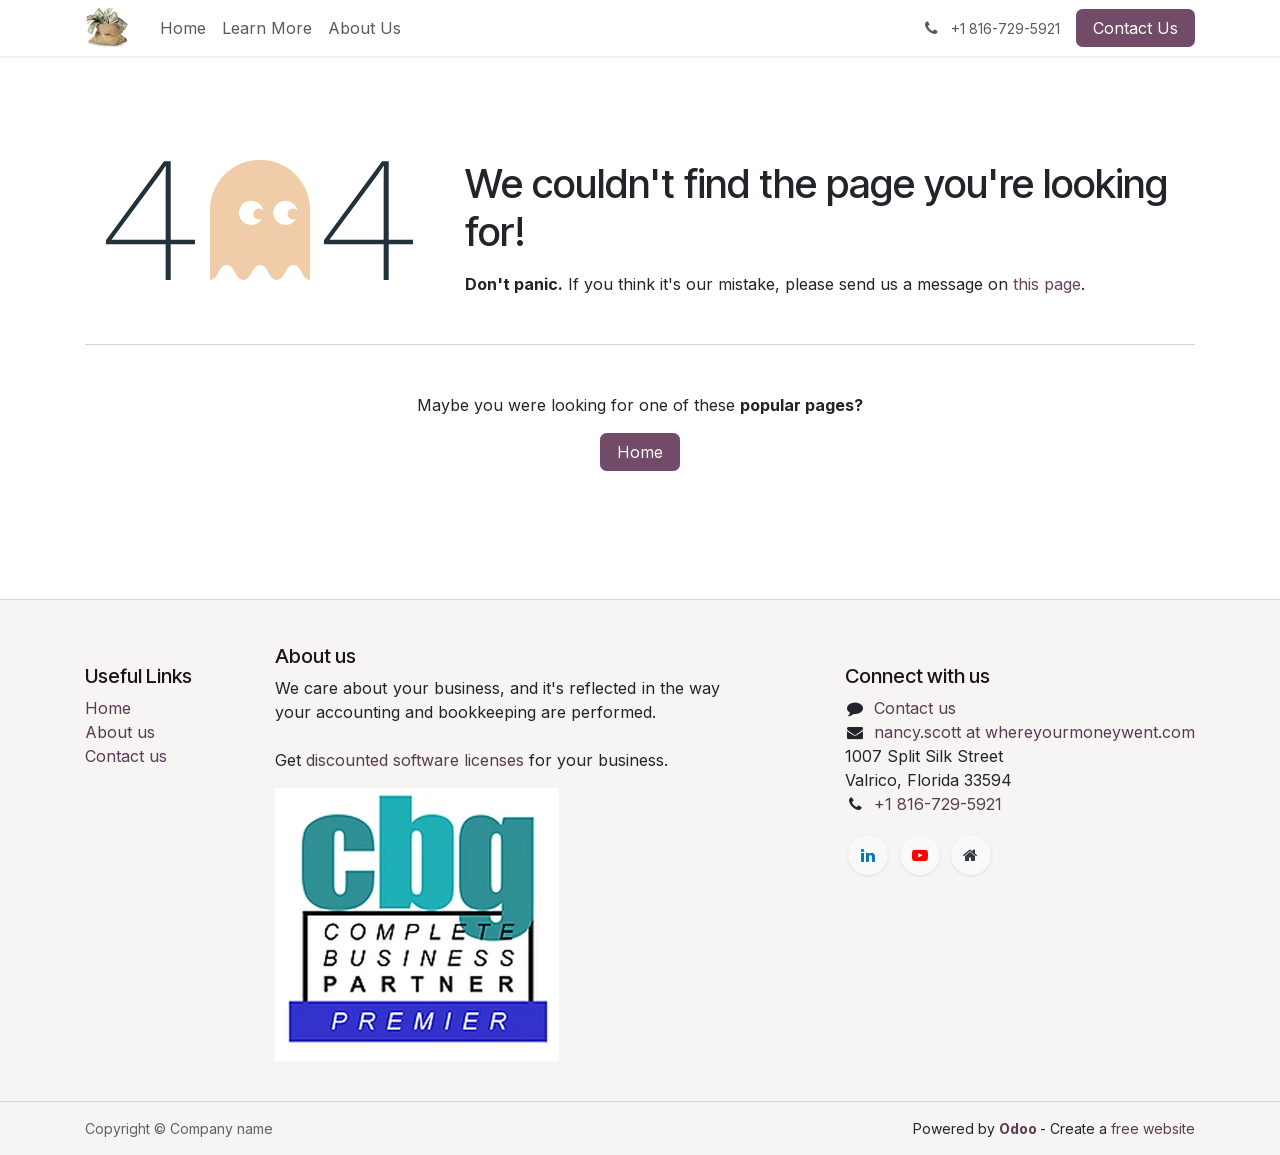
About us (120, 732)
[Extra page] (971, 855)
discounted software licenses (417, 760)
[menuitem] (183, 28)
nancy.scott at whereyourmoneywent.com (1034, 732)
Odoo (1019, 1128)
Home (640, 452)
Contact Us (1135, 28)
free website (1153, 1128)
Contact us (126, 756)
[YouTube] (920, 855)
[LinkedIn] (868, 855)
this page (1047, 284)
